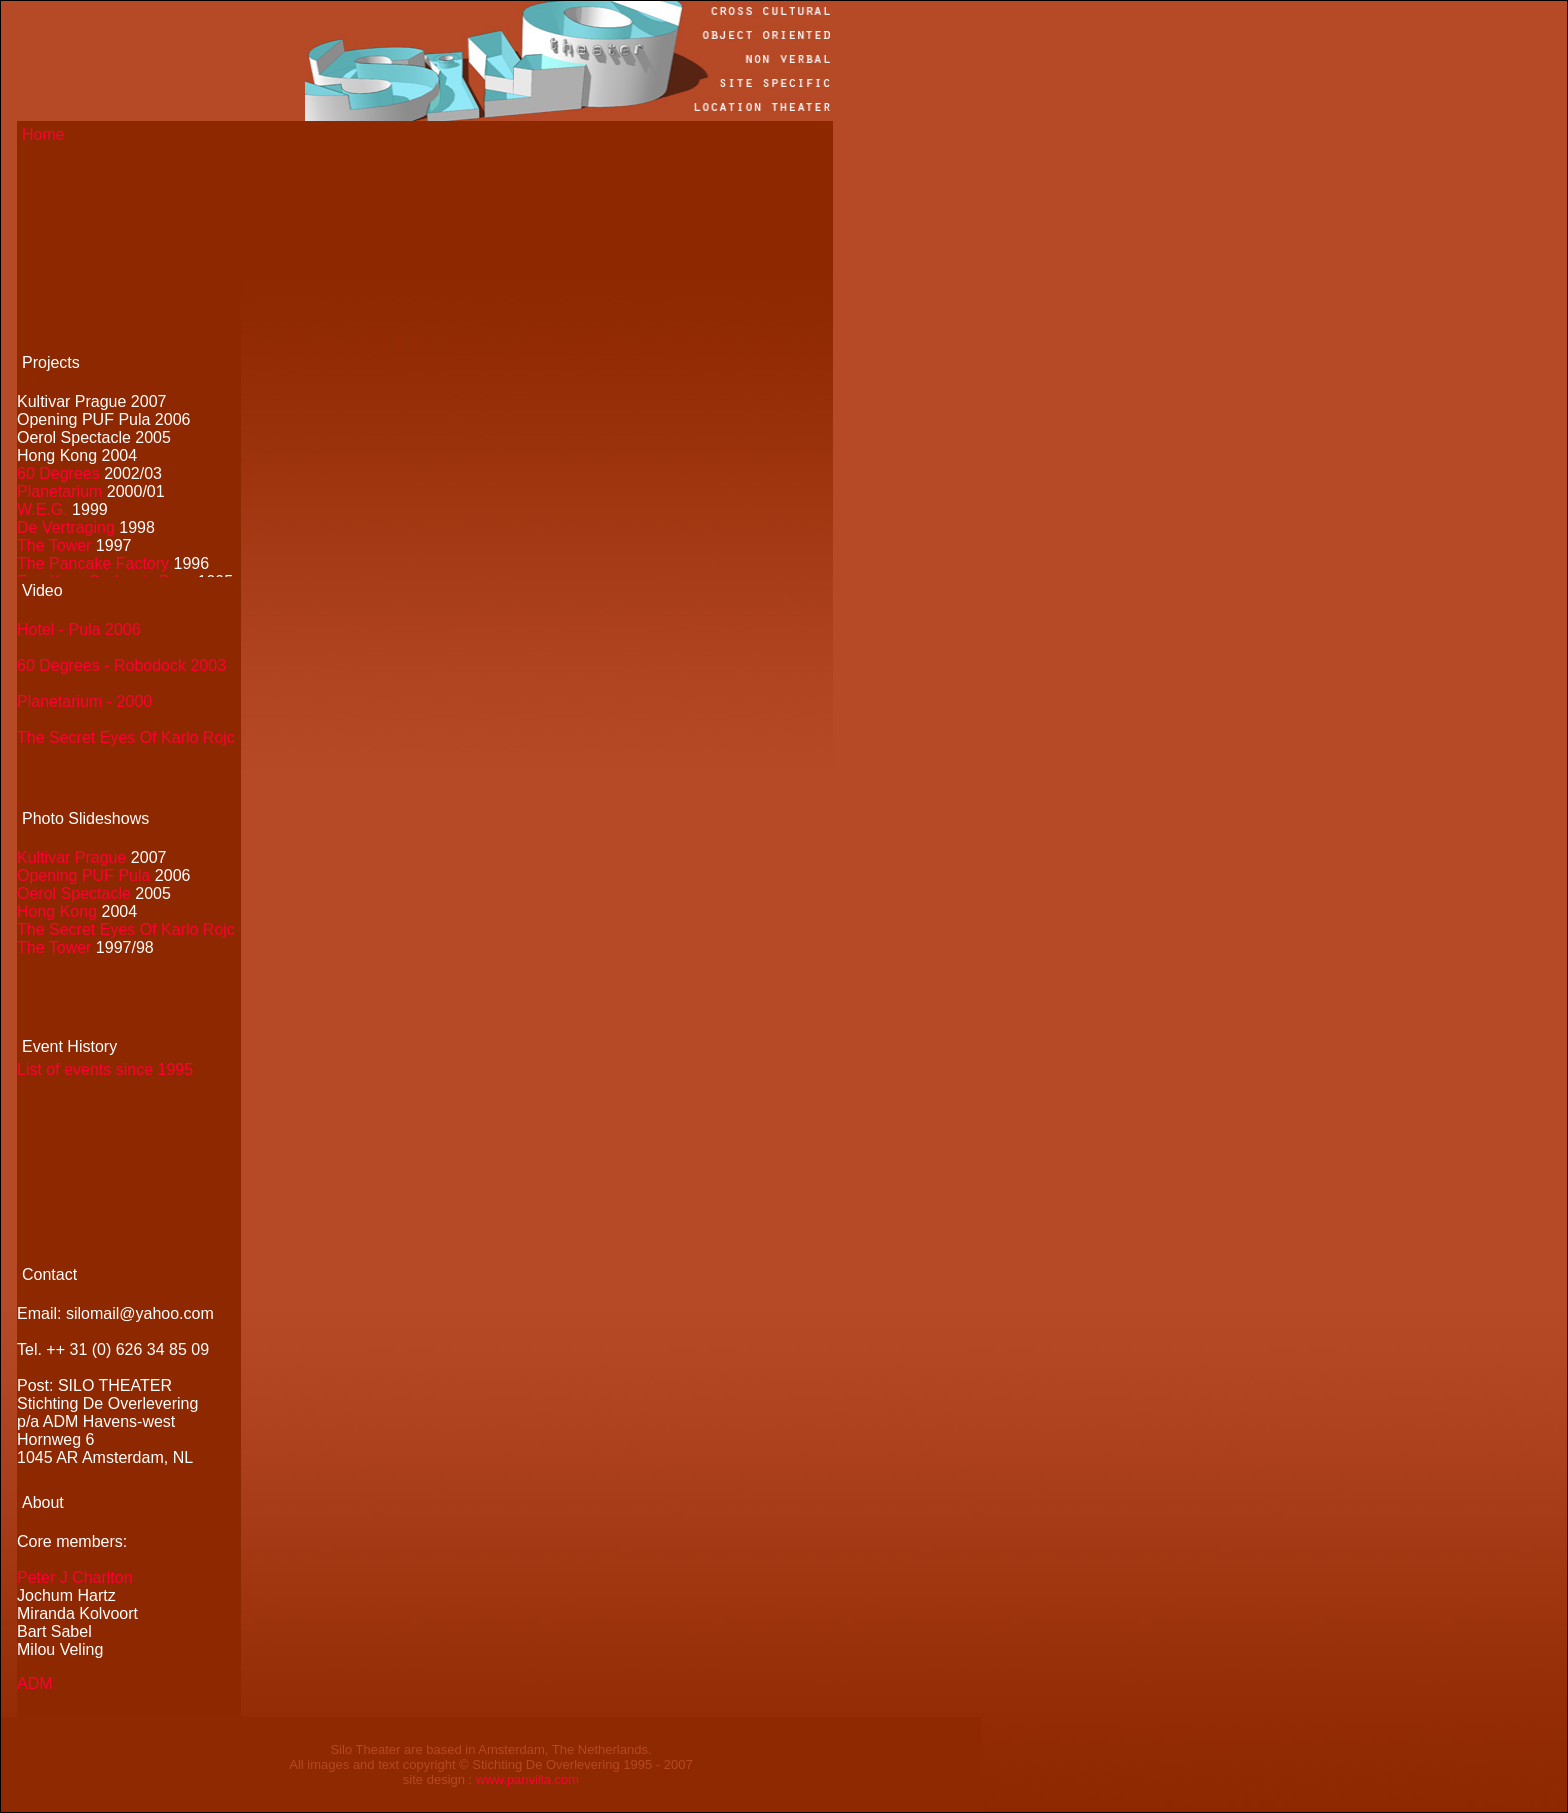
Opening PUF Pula (83, 875)
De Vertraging (66, 527)
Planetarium (59, 491)
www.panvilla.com (527, 1779)
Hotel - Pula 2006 (79, 629)
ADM (35, 1683)
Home (43, 134)
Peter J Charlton (75, 1577)
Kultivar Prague (71, 857)
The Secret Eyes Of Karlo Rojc (126, 737)
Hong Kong (59, 911)
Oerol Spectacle (74, 893)
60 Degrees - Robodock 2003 (121, 665)
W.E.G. (42, 509)
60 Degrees (58, 473)
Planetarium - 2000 (84, 701)
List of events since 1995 (105, 1069)
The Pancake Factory (93, 563)
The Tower (54, 545)
